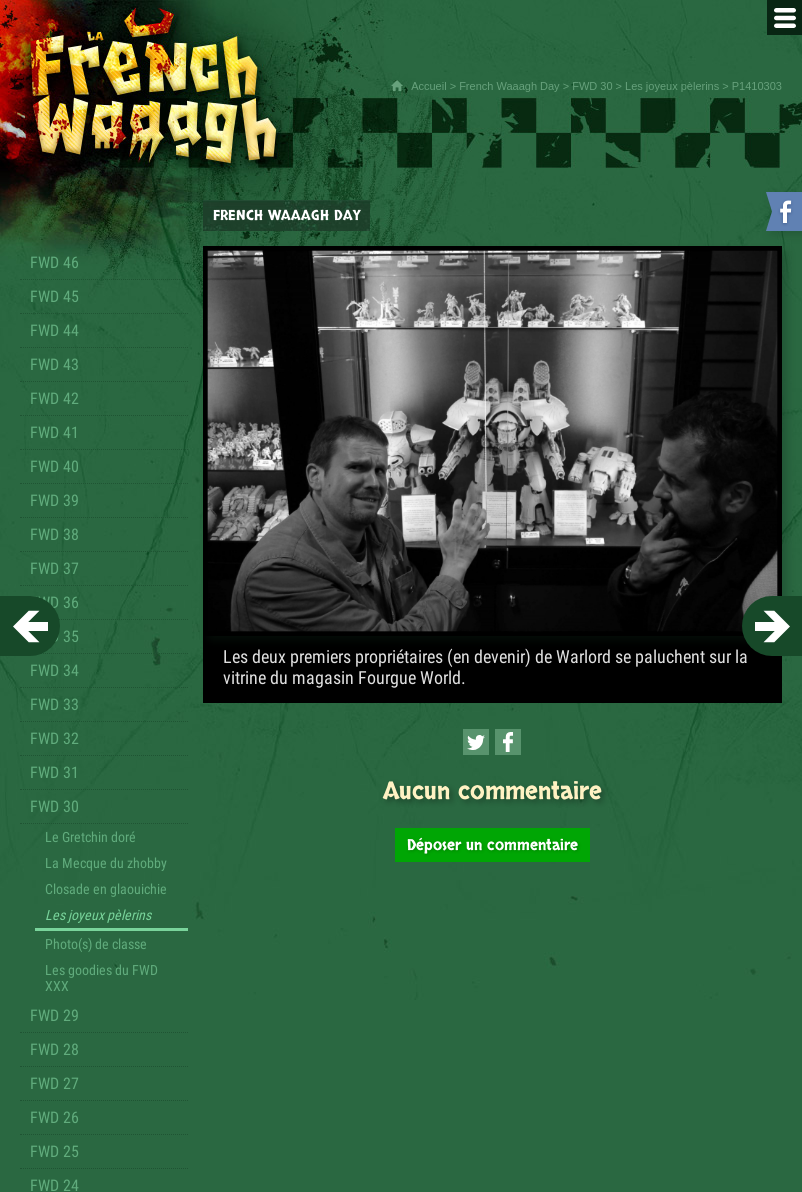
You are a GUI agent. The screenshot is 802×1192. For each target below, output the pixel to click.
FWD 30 (592, 86)
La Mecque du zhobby (106, 863)
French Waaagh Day (509, 86)
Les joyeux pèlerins (672, 86)
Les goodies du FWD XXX (101, 978)
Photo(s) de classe (96, 944)
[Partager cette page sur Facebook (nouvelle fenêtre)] (508, 742)
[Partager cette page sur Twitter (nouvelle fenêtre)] (476, 742)
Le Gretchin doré (90, 837)
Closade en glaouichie (106, 889)
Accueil (428, 86)
